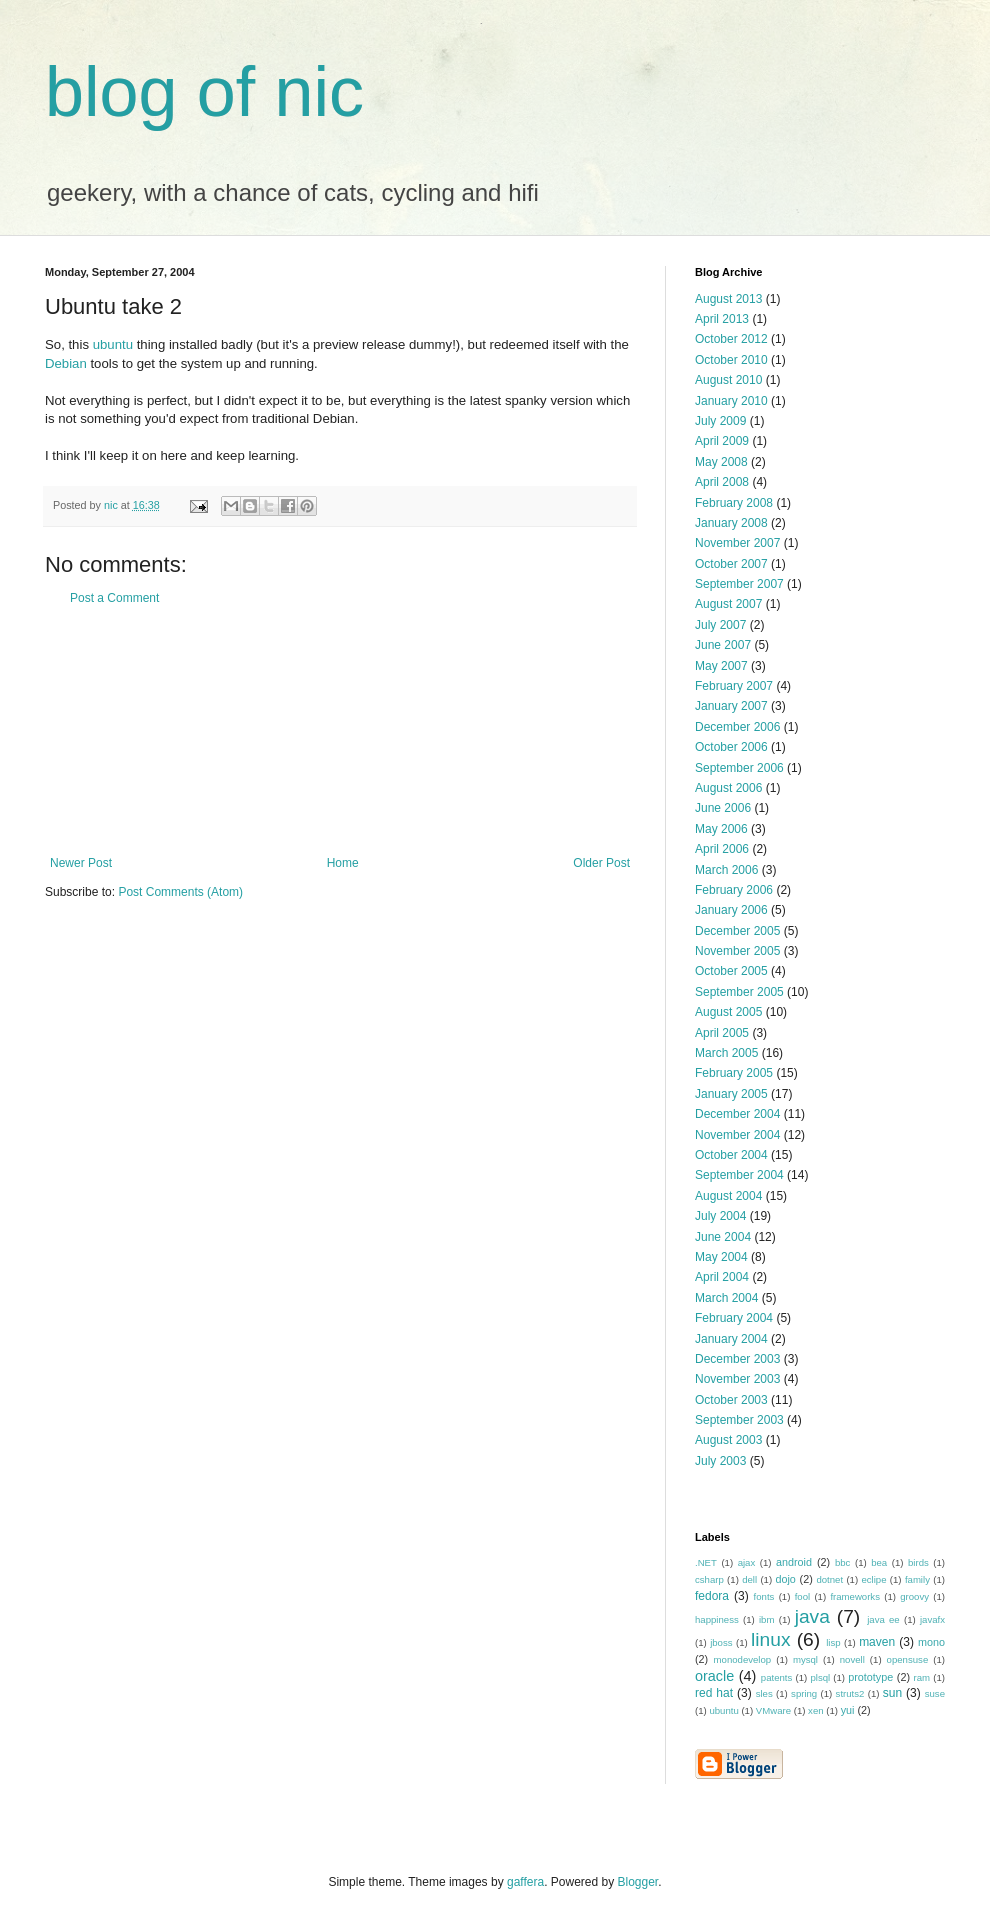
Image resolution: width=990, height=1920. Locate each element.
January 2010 (731, 401)
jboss (721, 1642)
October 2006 (731, 747)
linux (770, 1639)
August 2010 (728, 380)
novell (852, 1659)
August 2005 (728, 1012)
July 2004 (720, 1216)
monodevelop (743, 1659)
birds (918, 1562)
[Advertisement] (340, 731)
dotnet (829, 1579)
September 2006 (739, 768)
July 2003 (720, 1461)
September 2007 (739, 584)
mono (931, 1642)
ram (922, 1677)
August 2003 (728, 1440)
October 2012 (731, 339)
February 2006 (734, 890)
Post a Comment (114, 598)
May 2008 (721, 462)
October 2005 (731, 971)
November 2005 (737, 951)
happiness (717, 1619)
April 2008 (722, 482)
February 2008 (734, 503)
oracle (714, 1676)
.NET (706, 1562)
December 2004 (737, 1114)
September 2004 (739, 1175)
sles (764, 1693)
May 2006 (721, 829)
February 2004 (734, 1318)
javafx (932, 1619)
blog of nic (204, 92)
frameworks (855, 1596)
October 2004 (731, 1155)
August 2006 (728, 788)
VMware (773, 1710)
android (794, 1562)
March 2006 (726, 870)
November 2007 (737, 543)
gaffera (525, 1882)
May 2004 (721, 1257)
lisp (833, 1642)
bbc (842, 1562)
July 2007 (720, 625)
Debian (66, 363)
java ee (883, 1619)
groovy (914, 1596)
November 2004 (737, 1135)
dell (749, 1579)
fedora (712, 1596)
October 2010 (731, 360)
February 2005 (734, 1073)
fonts (764, 1596)
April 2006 (722, 849)
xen (815, 1710)
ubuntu (113, 344)
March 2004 (726, 1298)
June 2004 (723, 1237)
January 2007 (731, 706)
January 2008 (731, 523)
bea (879, 1562)
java (812, 1616)
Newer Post (81, 863)
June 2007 (723, 645)
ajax (747, 1562)
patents (776, 1677)
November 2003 (737, 1379)
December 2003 (737, 1359)
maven (877, 1642)
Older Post (601, 863)
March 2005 (726, 1053)
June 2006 (723, 808)
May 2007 (721, 666)
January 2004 (731, 1339)
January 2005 (731, 1094)
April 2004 (722, 1277)
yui (848, 1710)
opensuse (908, 1659)
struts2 (850, 1693)
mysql (805, 1659)
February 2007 (734, 686)
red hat (714, 1693)
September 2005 (739, 992)
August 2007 (728, 604)
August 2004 (728, 1196)
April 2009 (722, 441)
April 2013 (722, 319)
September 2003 (739, 1420)
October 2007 (731, 564)
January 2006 (731, 910)
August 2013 (728, 299)
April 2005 (722, 1033)
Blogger (638, 1882)
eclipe (873, 1579)
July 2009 (720, 421)
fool (802, 1596)
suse (935, 1693)
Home (343, 863)
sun (892, 1693)
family (917, 1579)
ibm (766, 1619)
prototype (870, 1677)
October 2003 (731, 1400)
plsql (820, 1677)
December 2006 (737, 727)
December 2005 (737, 931)
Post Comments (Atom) (180, 892)
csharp (709, 1579)
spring (804, 1693)
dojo (785, 1579)
